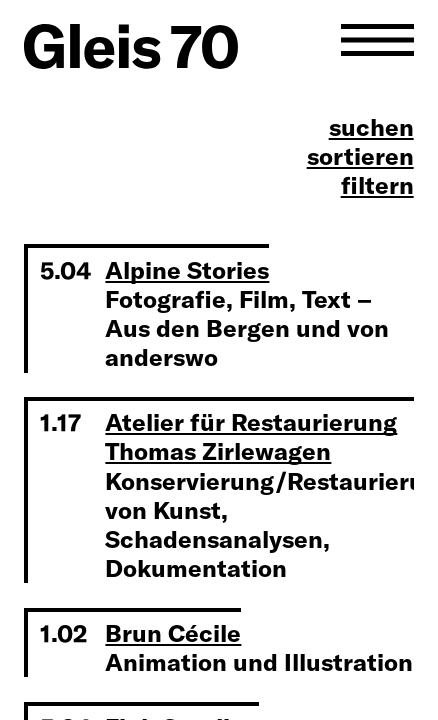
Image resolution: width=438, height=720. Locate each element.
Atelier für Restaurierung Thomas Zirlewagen (251, 436)
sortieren (360, 156)
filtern (377, 185)
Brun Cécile (173, 633)
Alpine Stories (187, 270)
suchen (371, 127)
